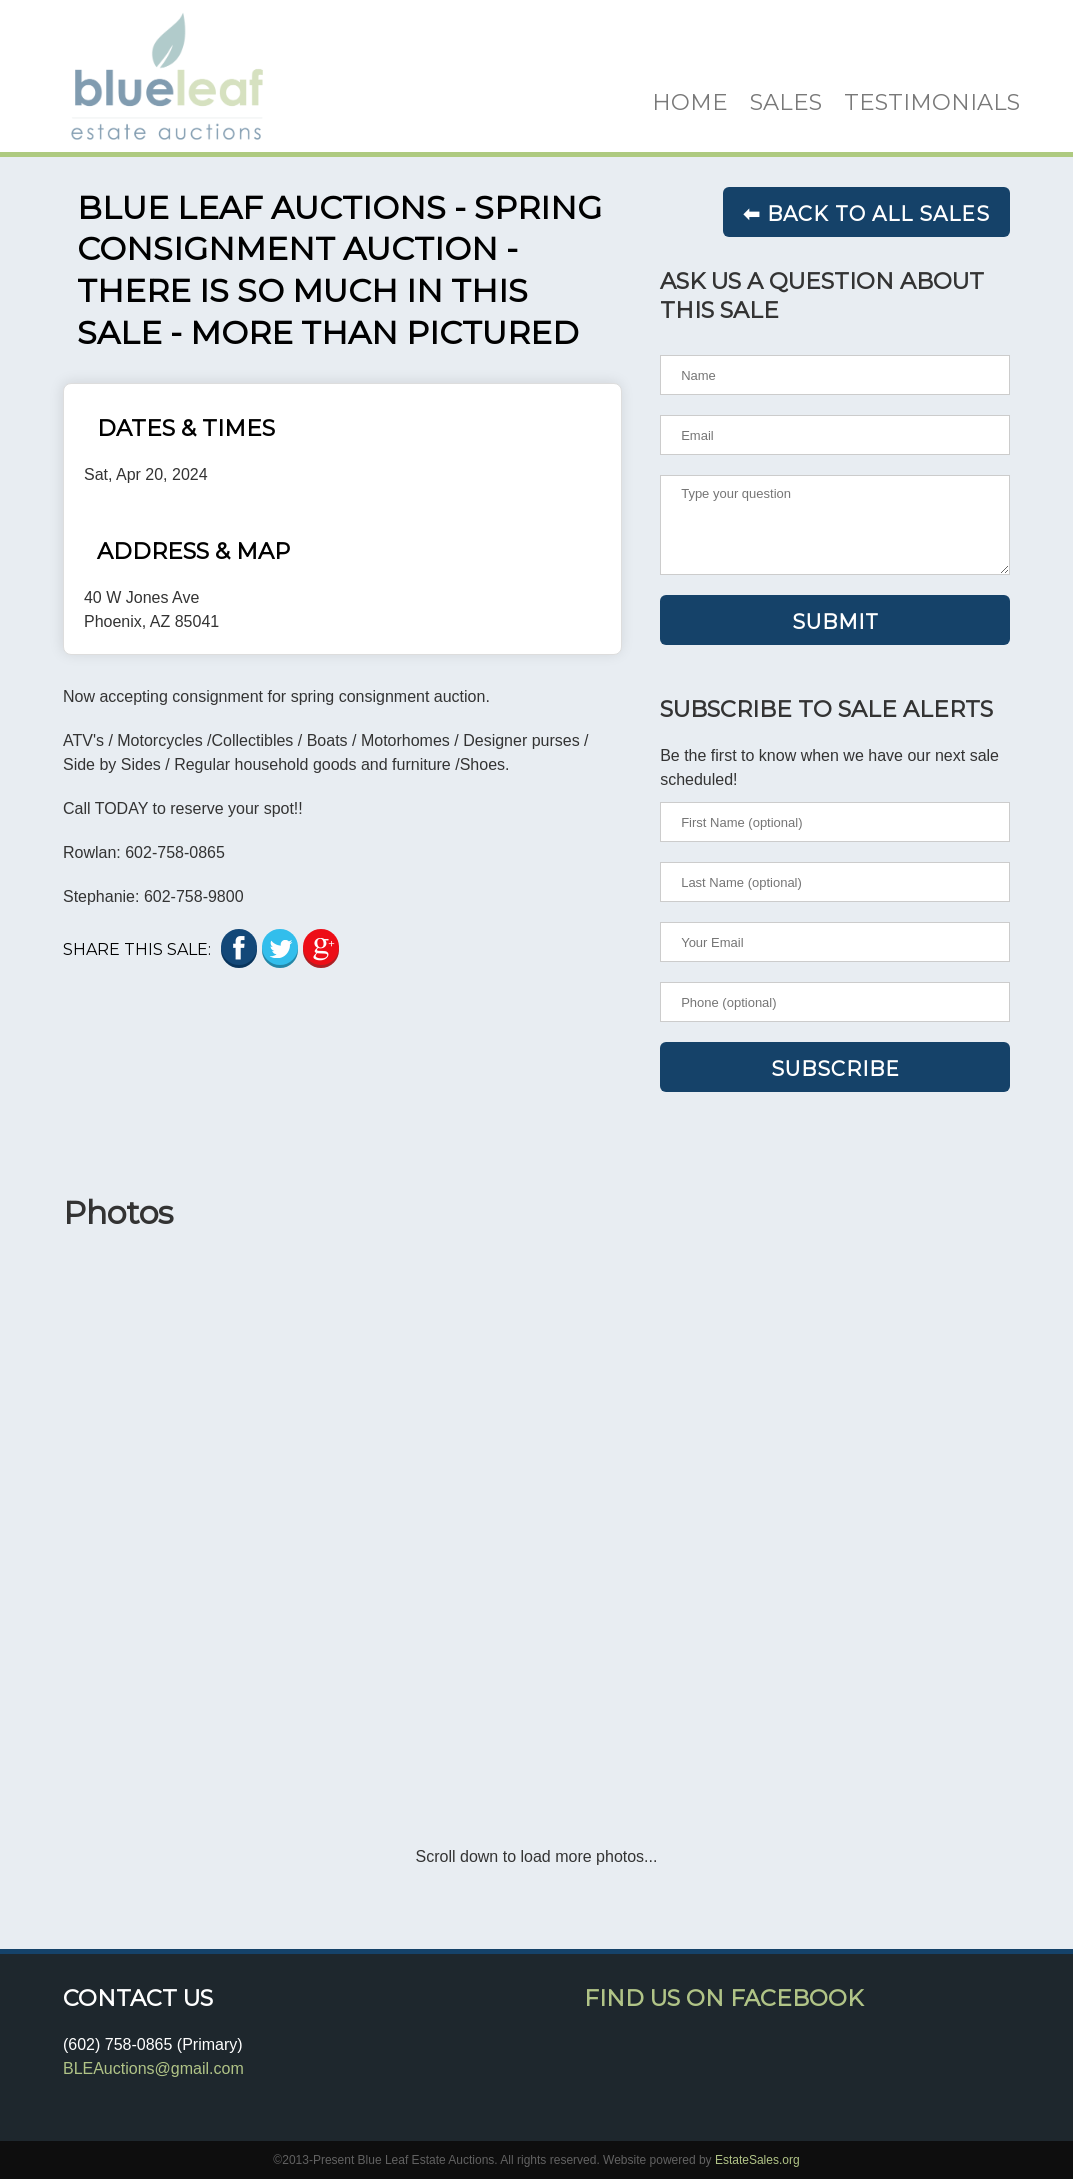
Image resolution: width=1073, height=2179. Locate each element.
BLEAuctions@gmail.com (153, 2068)
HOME (690, 102)
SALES (786, 102)
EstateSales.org (757, 2160)
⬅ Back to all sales (866, 214)
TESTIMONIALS (932, 102)
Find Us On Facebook (723, 1998)
